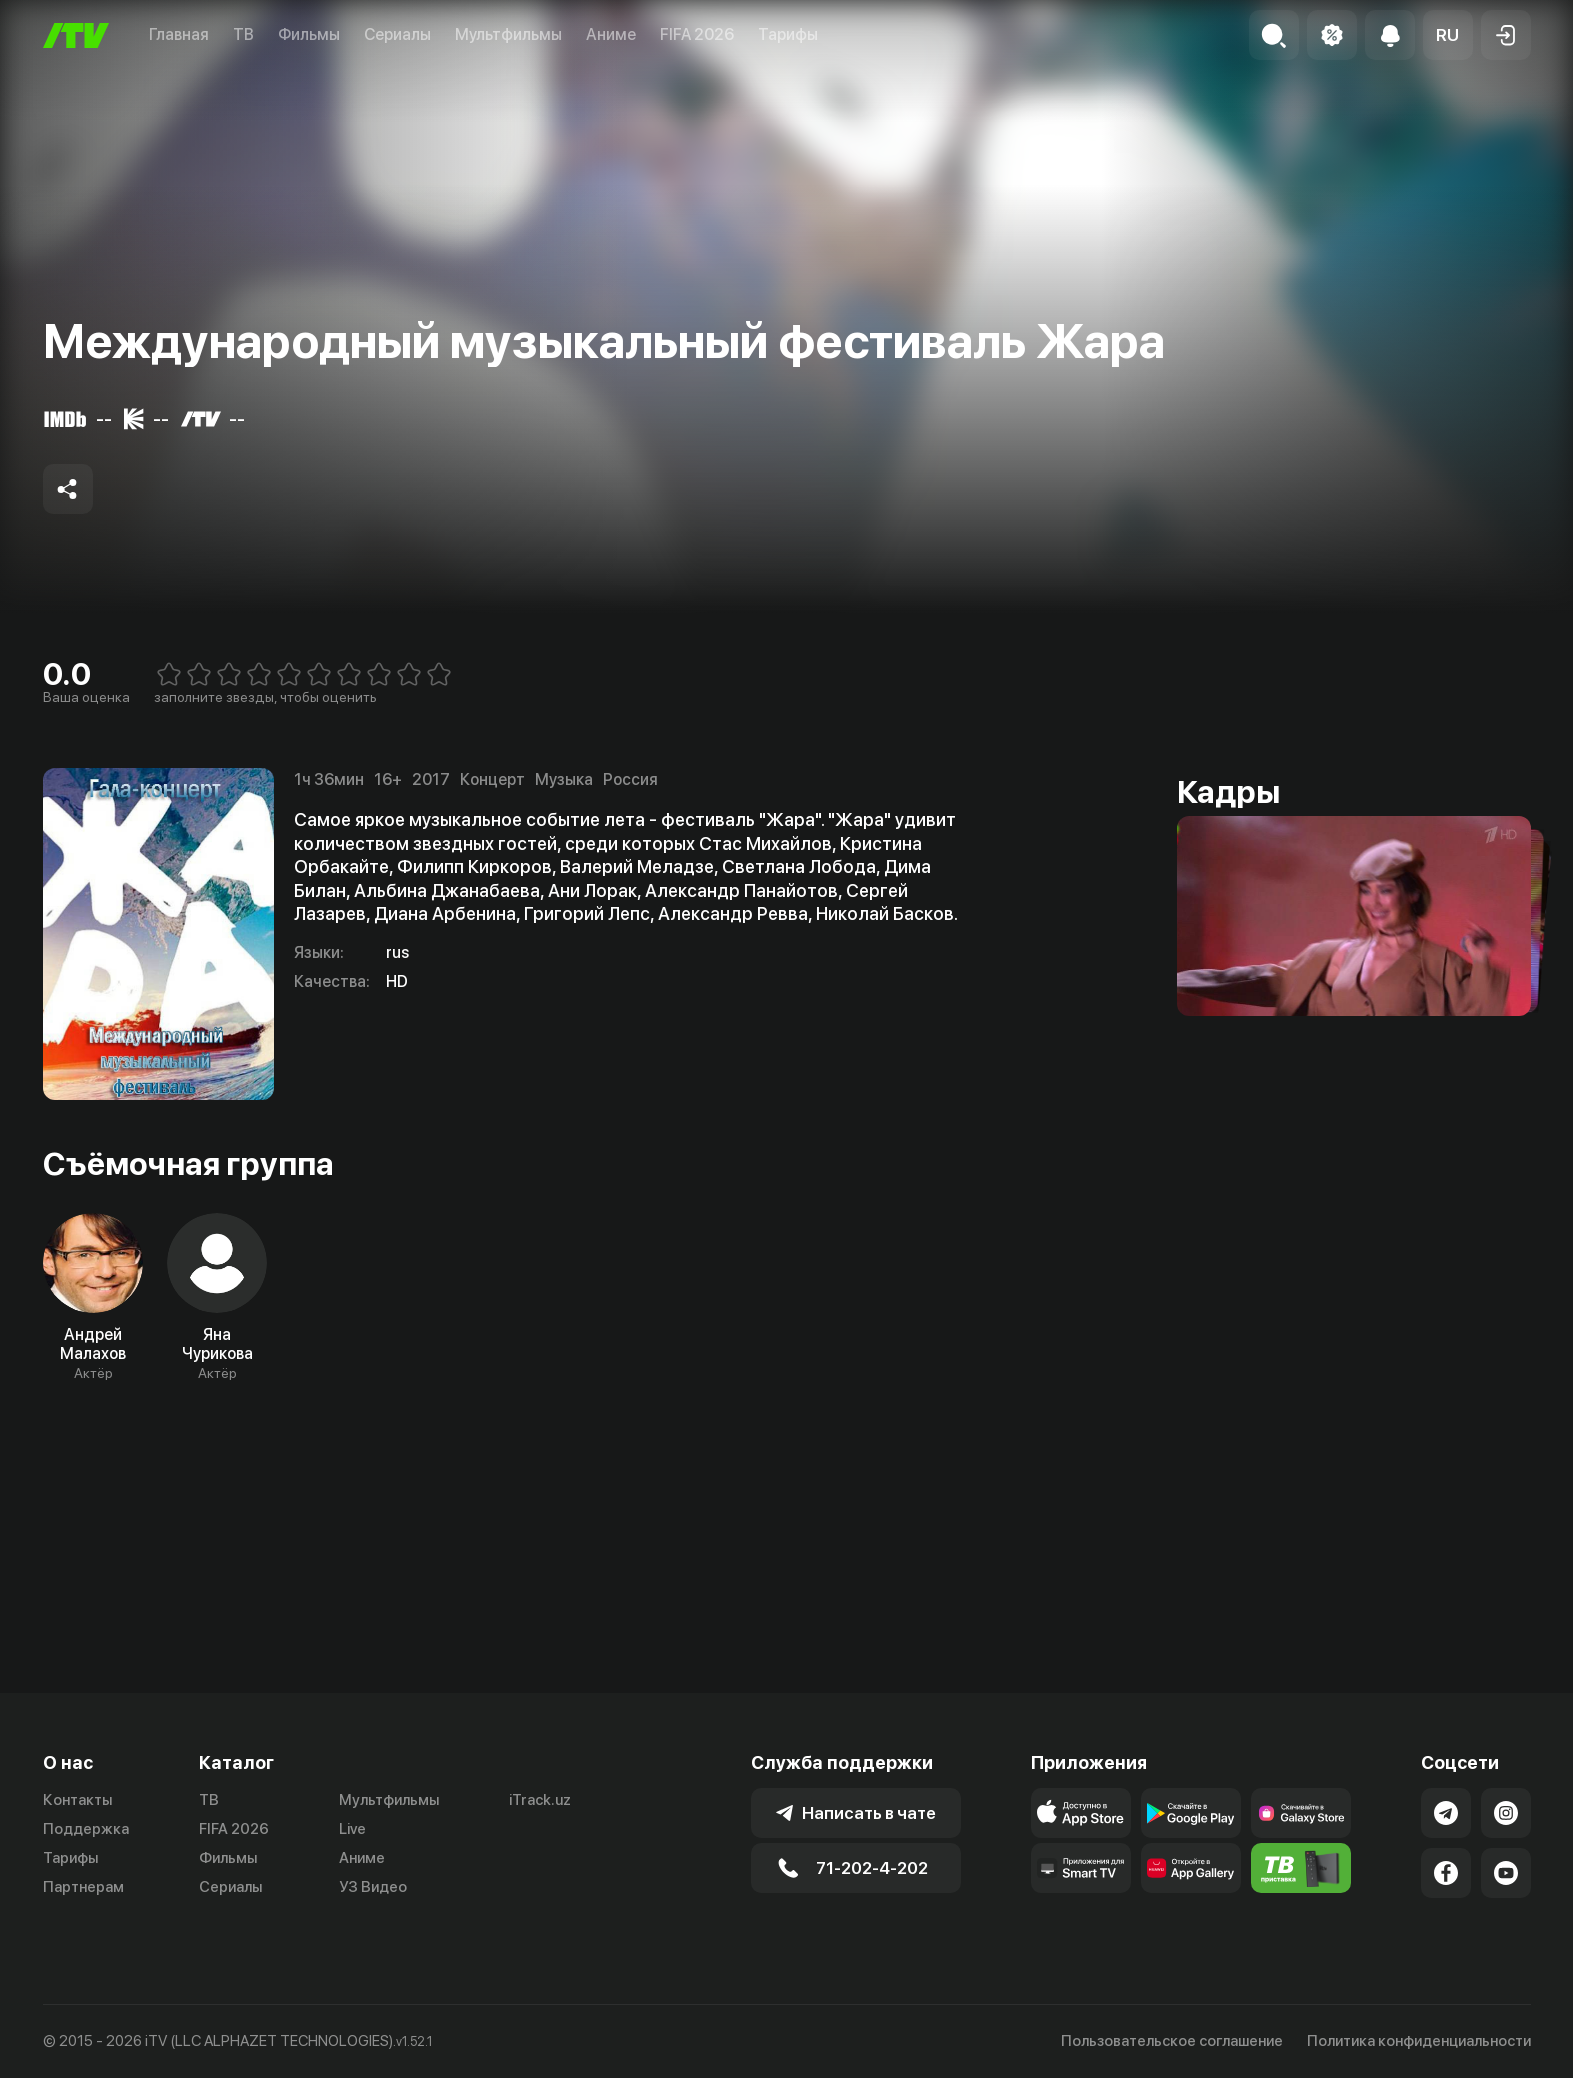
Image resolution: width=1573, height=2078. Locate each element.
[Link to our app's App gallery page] (1191, 1868)
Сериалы (397, 34)
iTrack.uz (540, 1800)
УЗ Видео (373, 1887)
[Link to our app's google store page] (1191, 1813)
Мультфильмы (508, 34)
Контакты (77, 1800)
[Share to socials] (68, 489)
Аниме (611, 34)
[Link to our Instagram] (1506, 1813)
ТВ (243, 34)
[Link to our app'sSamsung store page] (1301, 1813)
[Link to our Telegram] (1446, 1813)
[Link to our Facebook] (1446, 1873)
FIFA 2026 (697, 34)
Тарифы (788, 34)
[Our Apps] (1081, 1868)
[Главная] (76, 35)
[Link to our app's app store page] (1081, 1813)
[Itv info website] (1301, 1868)
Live (352, 1829)
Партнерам (83, 1887)
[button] (1448, 35)
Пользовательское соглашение (1172, 2041)
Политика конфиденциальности (1419, 2041)
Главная (179, 34)
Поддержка (86, 1829)
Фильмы (309, 34)
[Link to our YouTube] (1506, 1873)
